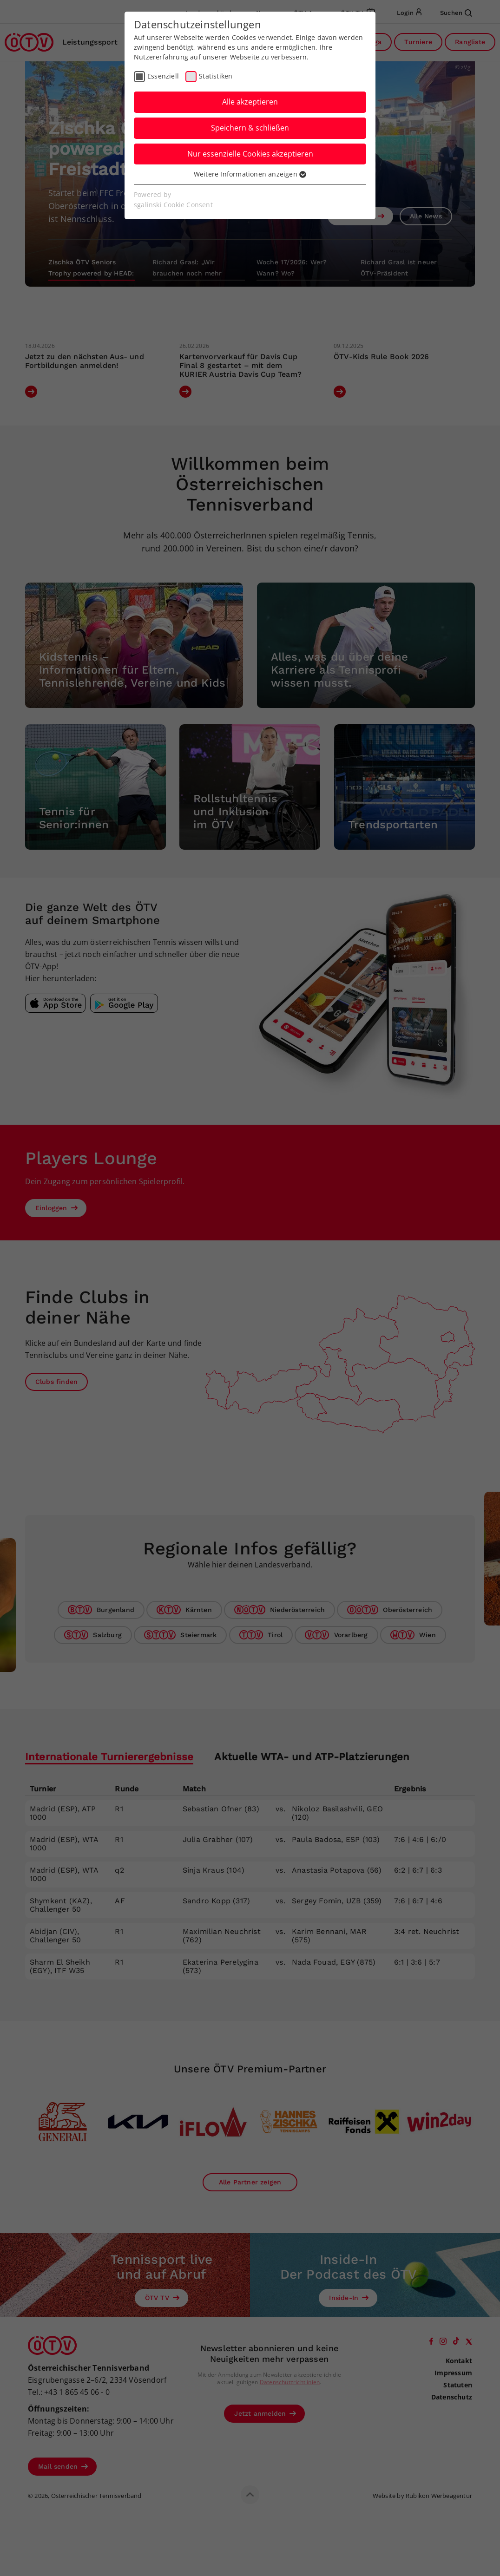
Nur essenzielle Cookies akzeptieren (250, 154)
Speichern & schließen (250, 128)
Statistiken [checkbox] (215, 76)
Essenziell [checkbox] (163, 76)
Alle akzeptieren (250, 102)
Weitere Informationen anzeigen (250, 174)
